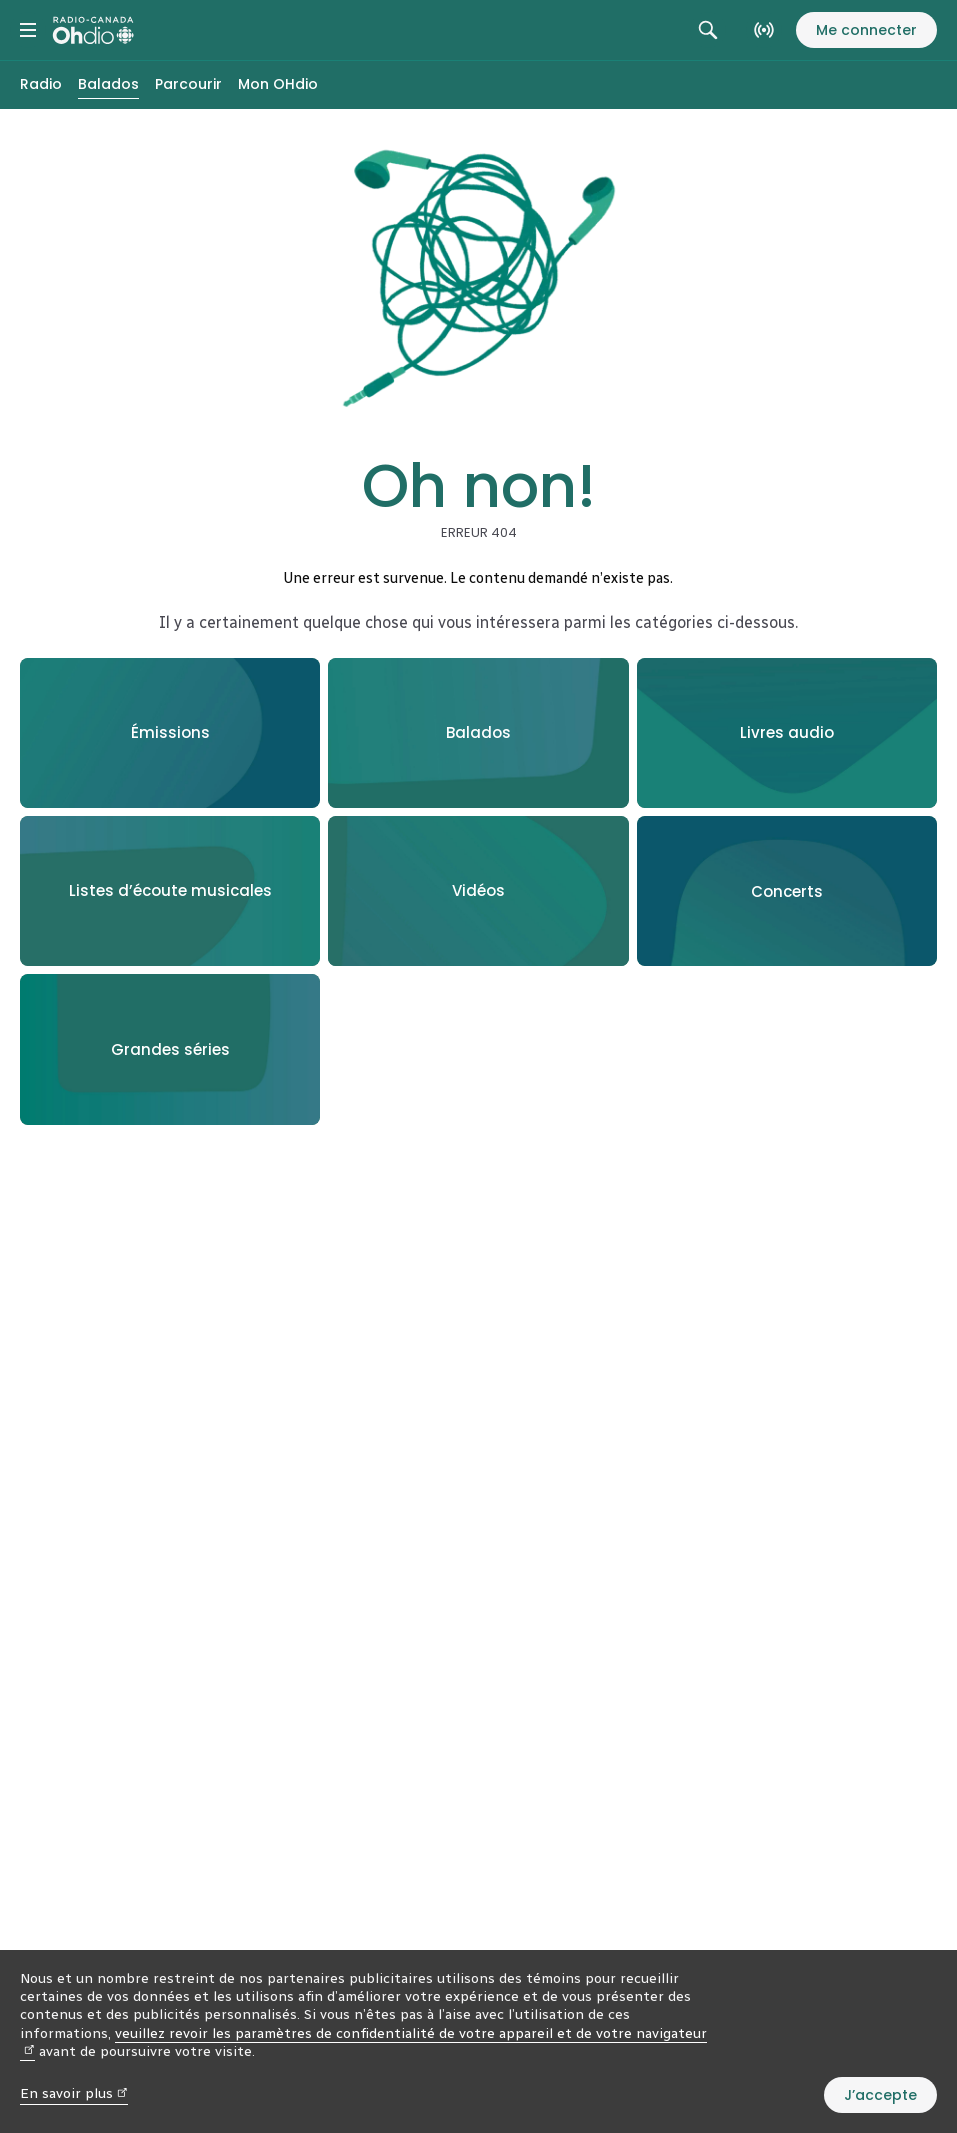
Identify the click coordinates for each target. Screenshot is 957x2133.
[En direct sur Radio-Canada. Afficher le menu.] (764, 30)
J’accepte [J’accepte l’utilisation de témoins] (880, 2095)
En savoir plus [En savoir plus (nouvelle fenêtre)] (74, 2093)
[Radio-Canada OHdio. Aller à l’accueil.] (93, 30)
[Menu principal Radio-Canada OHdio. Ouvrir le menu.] (28, 30)
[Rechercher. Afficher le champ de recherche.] (708, 30)
